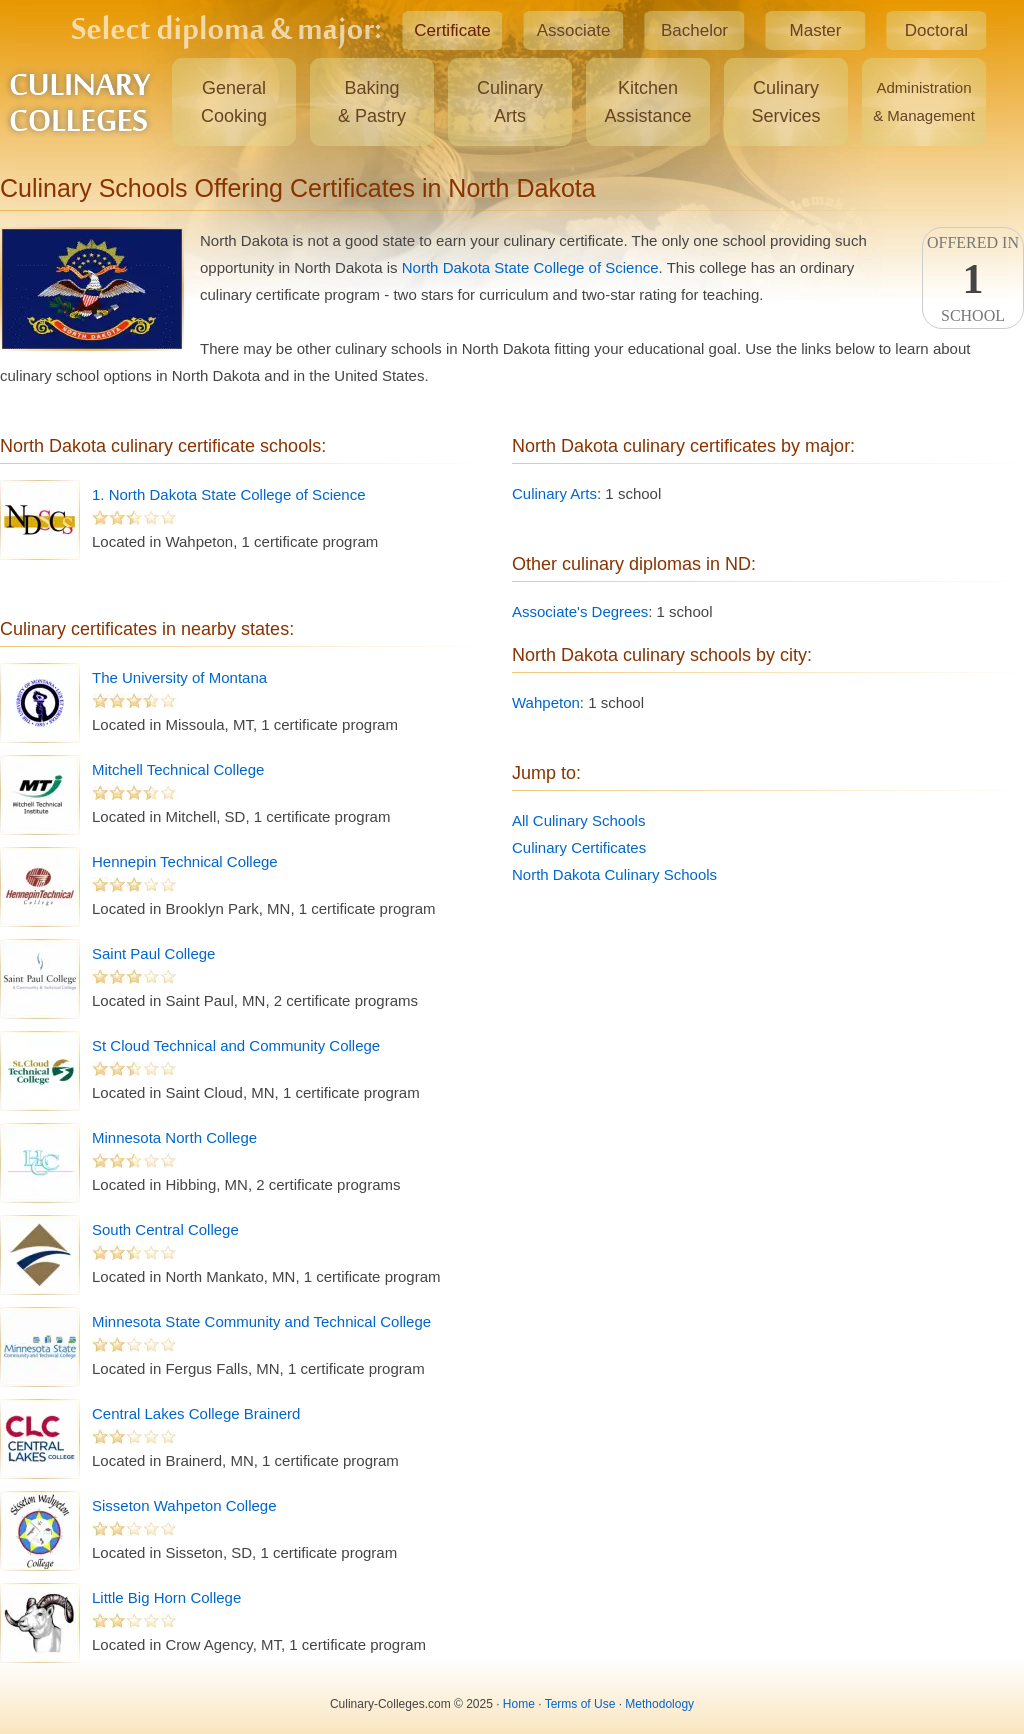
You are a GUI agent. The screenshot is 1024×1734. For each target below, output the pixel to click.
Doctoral (936, 30)
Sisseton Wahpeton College (184, 1505)
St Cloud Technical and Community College (236, 1045)
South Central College (165, 1229)
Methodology (659, 1704)
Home (519, 1704)
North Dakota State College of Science (530, 267)
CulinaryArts (510, 102)
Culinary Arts (554, 493)
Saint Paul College (153, 953)
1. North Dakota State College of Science (229, 494)
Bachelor (694, 30)
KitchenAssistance (647, 102)
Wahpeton (546, 702)
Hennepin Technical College (185, 861)
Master (816, 30)
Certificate (452, 30)
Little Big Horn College (166, 1597)
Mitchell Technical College (178, 769)
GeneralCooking (234, 102)
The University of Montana (179, 677)
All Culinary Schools (578, 820)
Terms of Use (580, 1704)
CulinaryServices (785, 102)
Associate (574, 30)
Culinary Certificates (579, 847)
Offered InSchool (973, 279)
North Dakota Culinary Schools (614, 874)
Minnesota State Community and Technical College (261, 1321)
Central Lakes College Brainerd (196, 1413)
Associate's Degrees (580, 611)
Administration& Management (924, 101)
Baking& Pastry (372, 102)
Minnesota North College (174, 1137)
